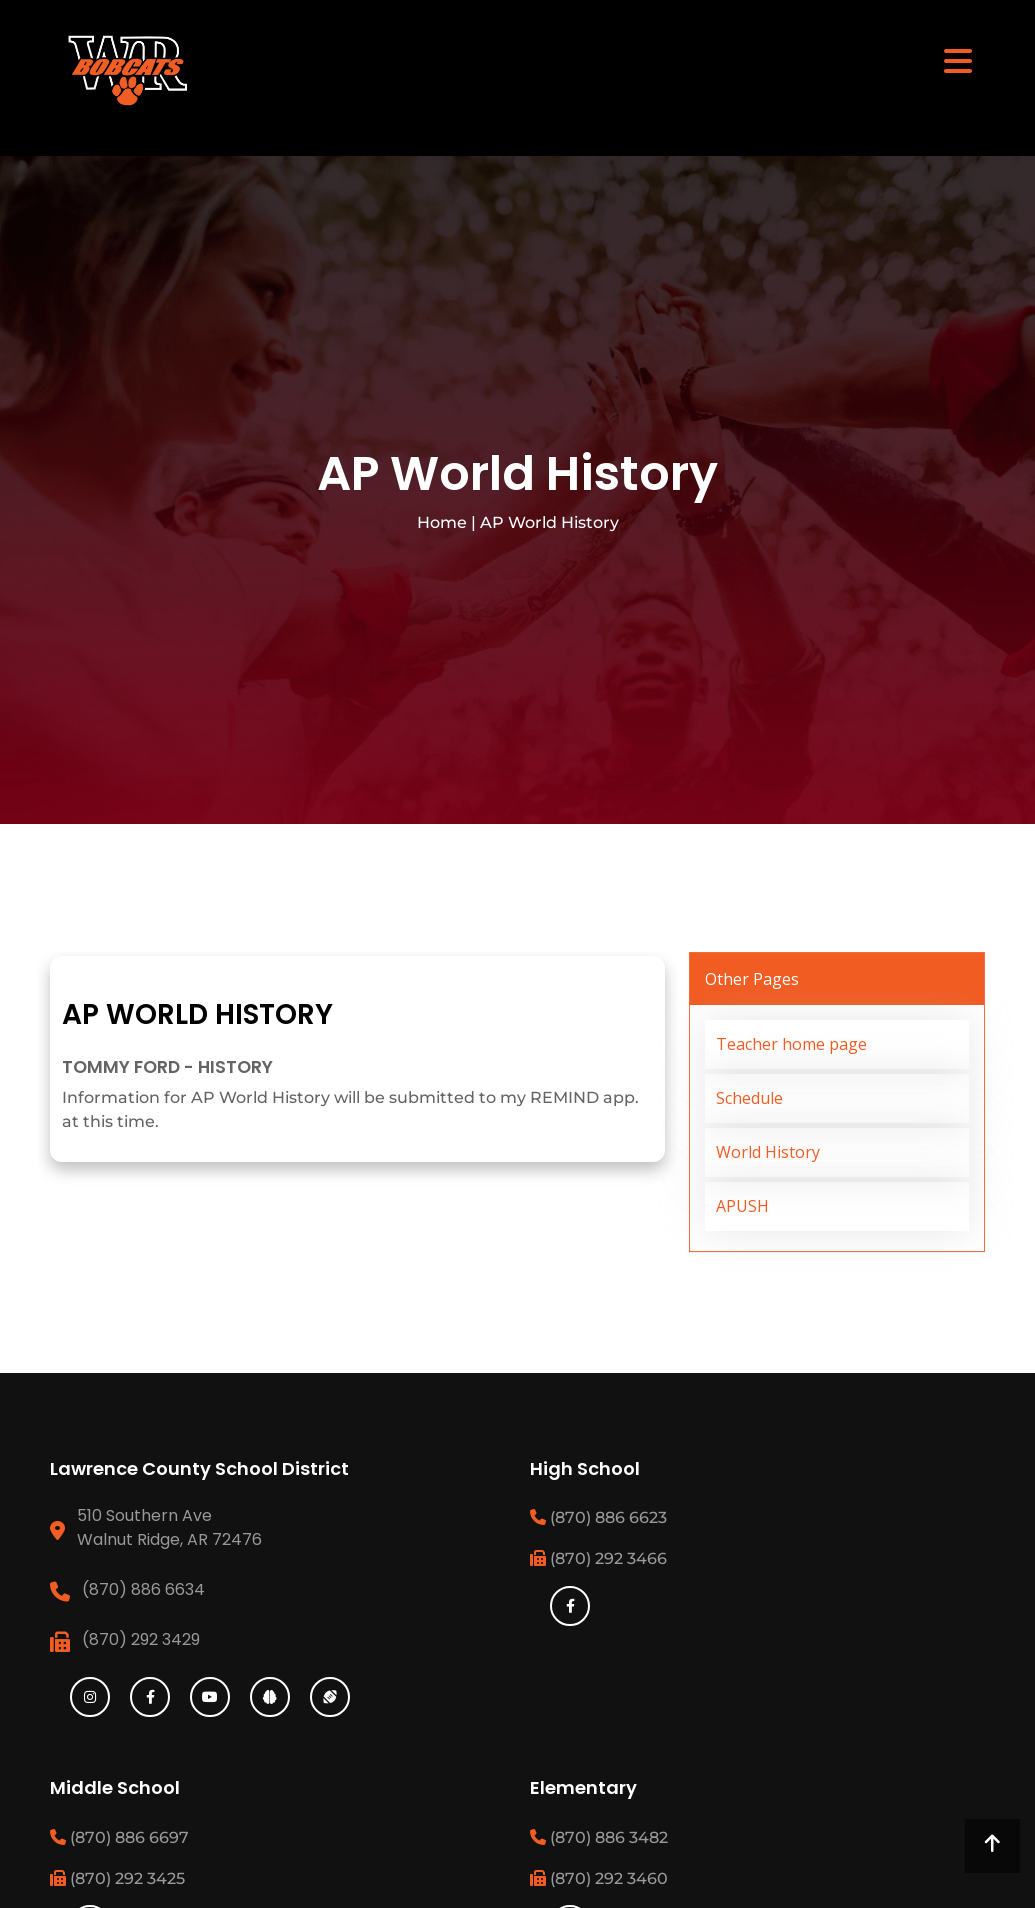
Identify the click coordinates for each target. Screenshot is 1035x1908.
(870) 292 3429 (141, 1639)
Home (442, 522)
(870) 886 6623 (598, 1517)
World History (768, 1152)
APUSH (742, 1206)
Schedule (749, 1098)
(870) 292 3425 (117, 1878)
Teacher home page (791, 1044)
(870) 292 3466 (598, 1558)
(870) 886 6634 (143, 1589)
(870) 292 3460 (599, 1878)
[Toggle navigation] (958, 60)
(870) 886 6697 (119, 1837)
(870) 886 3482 (599, 1837)
